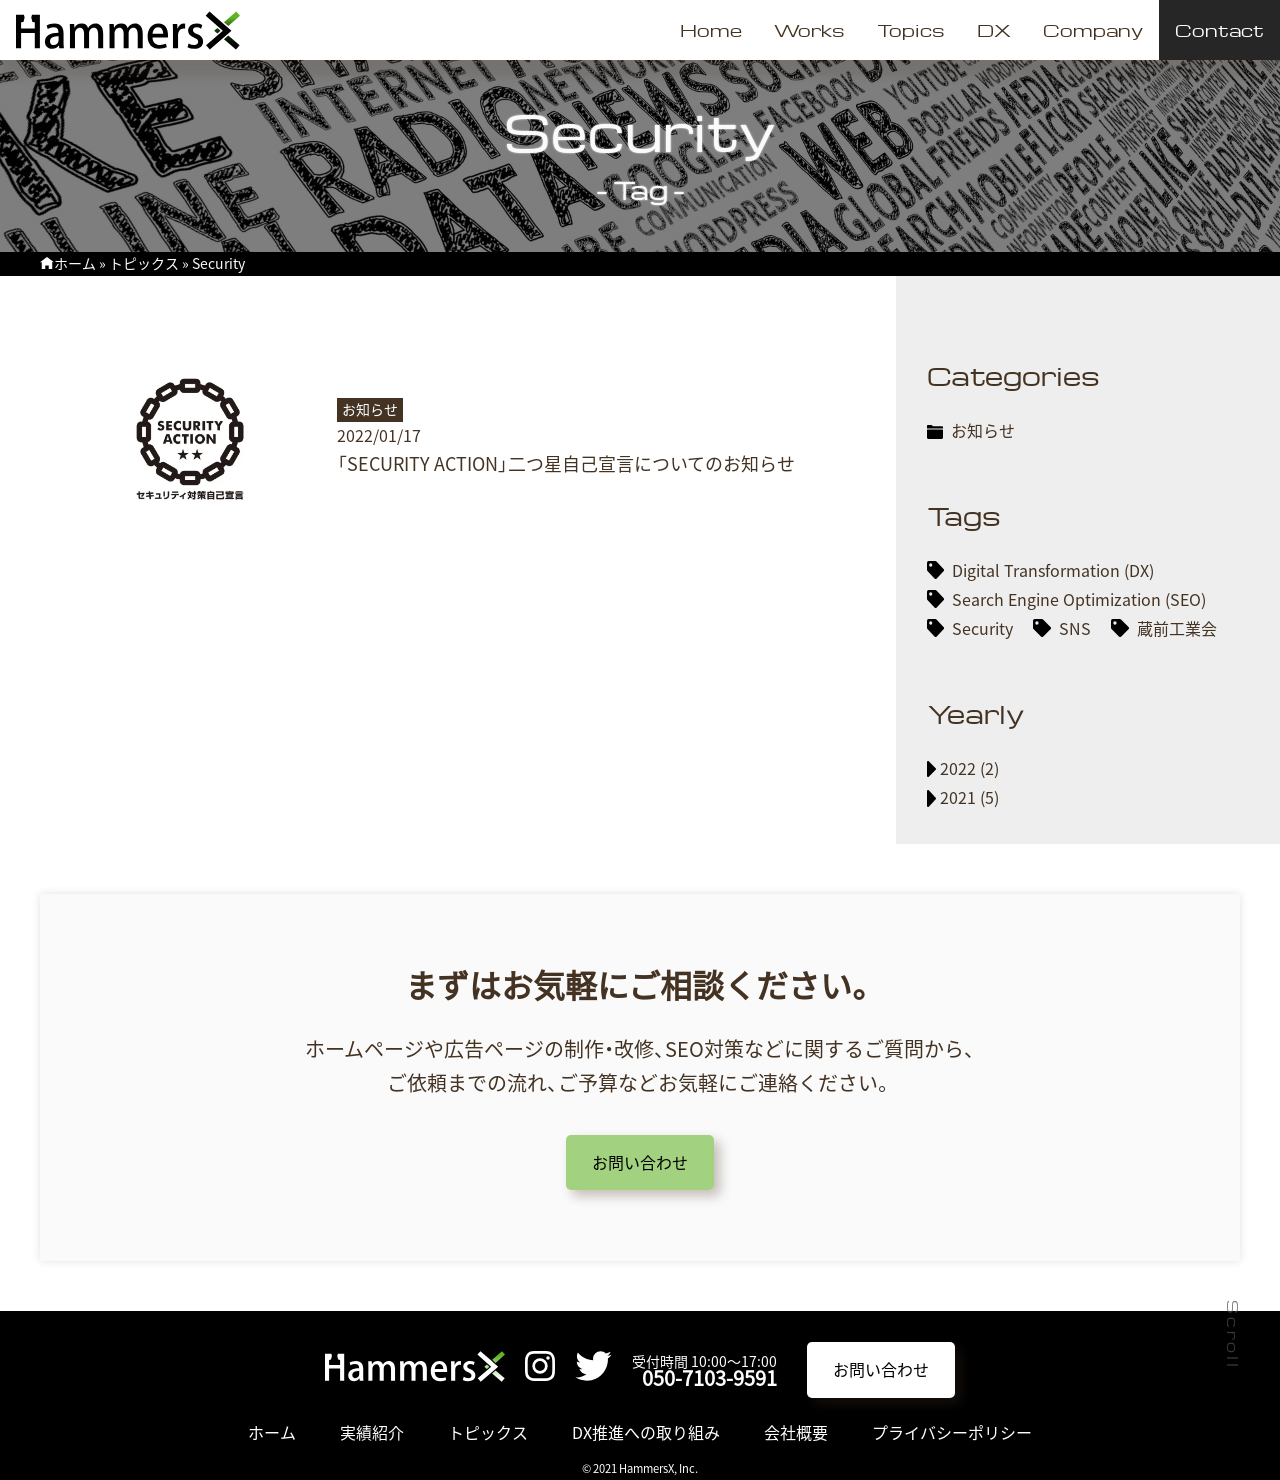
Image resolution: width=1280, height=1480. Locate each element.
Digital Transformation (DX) (1053, 570)
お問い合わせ (640, 1162)
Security (982, 628)
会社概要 (796, 1432)
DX (994, 30)
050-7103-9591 (709, 1377)
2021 (958, 797)
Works (809, 30)
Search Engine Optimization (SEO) (1079, 599)
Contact (1219, 30)
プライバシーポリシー (952, 1432)
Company (1093, 30)
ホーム (75, 263)
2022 (958, 768)
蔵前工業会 (1177, 628)
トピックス (144, 263)
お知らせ (983, 430)
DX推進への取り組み (646, 1432)
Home (711, 30)
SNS (1075, 628)
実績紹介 (372, 1432)
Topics (911, 30)
